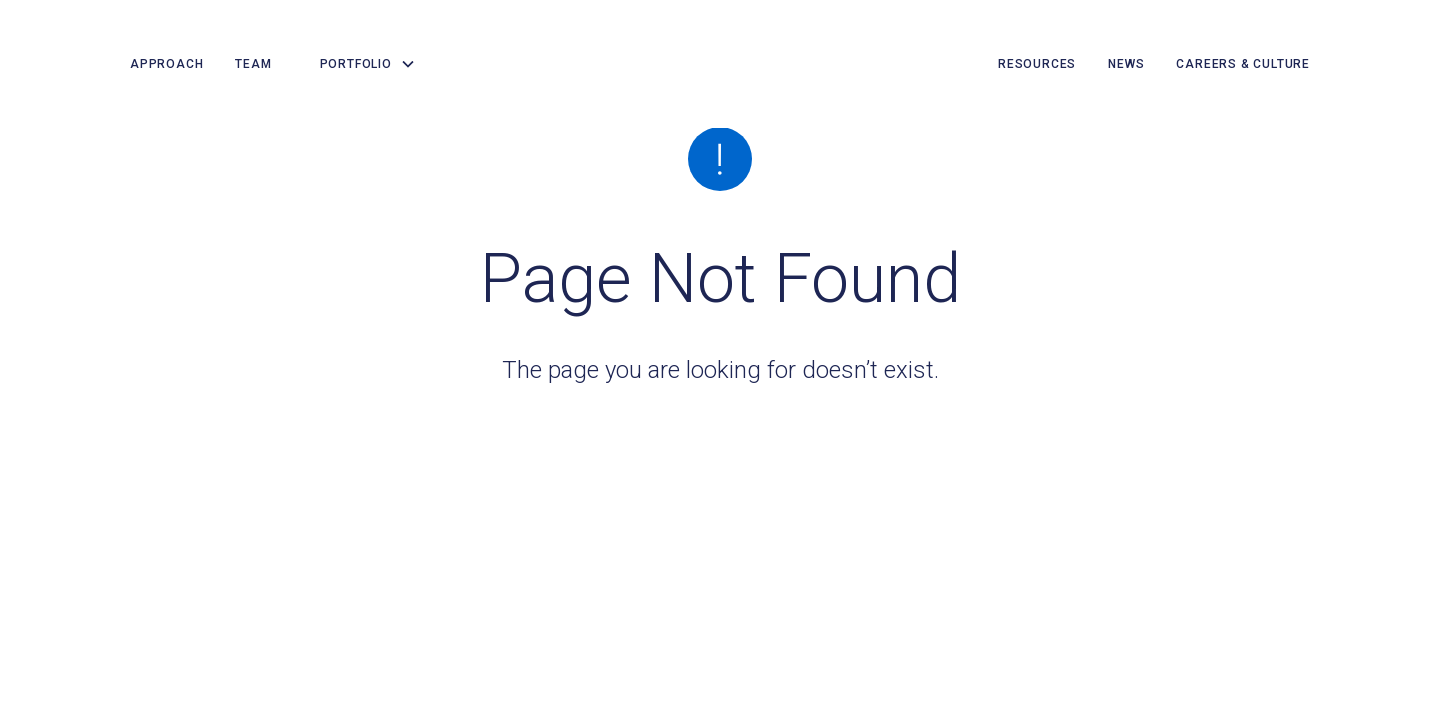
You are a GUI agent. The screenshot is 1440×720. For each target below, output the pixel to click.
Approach (166, 64)
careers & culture (1243, 64)
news (1126, 64)
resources (1037, 64)
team (253, 64)
